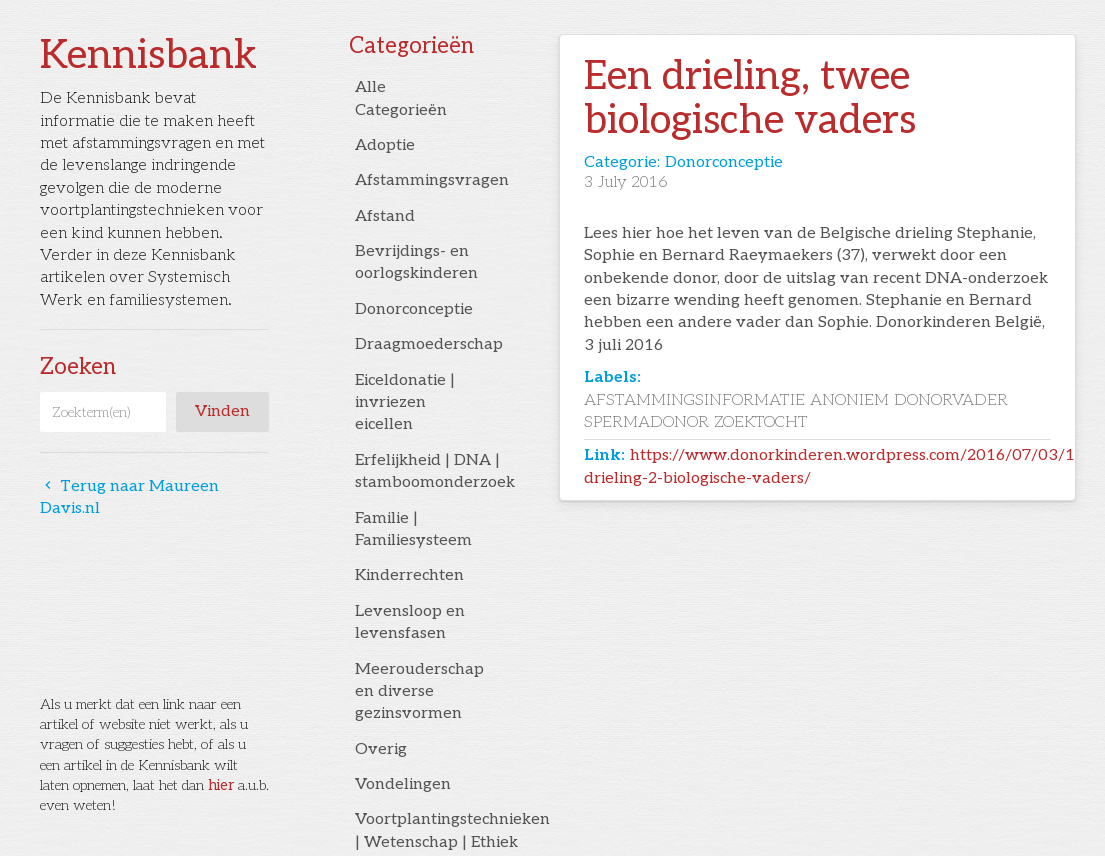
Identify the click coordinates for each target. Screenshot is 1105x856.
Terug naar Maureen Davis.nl (129, 497)
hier (221, 785)
